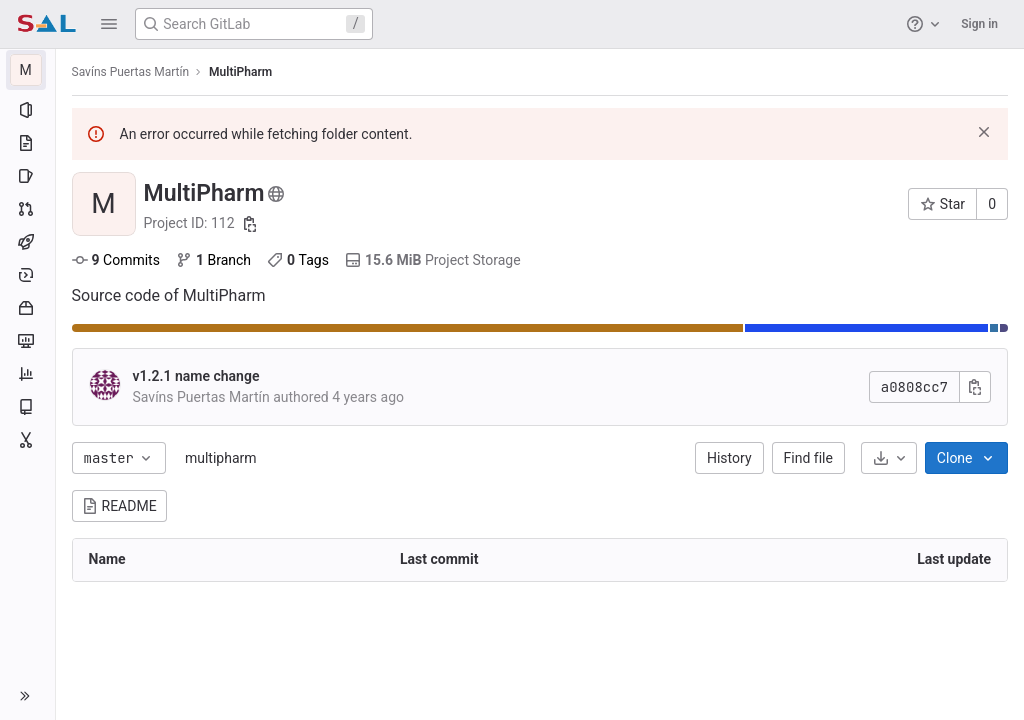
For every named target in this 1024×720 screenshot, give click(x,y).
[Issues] (27, 176)
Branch (213, 260)
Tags (299, 260)
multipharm (221, 458)
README (119, 506)
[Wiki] (27, 407)
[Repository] (27, 143)
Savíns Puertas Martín (131, 72)
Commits (116, 260)
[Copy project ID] (251, 224)
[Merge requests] (27, 209)
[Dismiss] (984, 132)
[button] (109, 24)
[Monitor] (27, 341)
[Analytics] (27, 374)
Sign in (979, 24)
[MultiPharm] (28, 70)
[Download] (889, 458)
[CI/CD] (27, 242)
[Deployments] (27, 275)
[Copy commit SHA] (975, 387)
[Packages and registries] (27, 308)
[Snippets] (27, 440)
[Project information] (27, 110)
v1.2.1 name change (196, 376)
